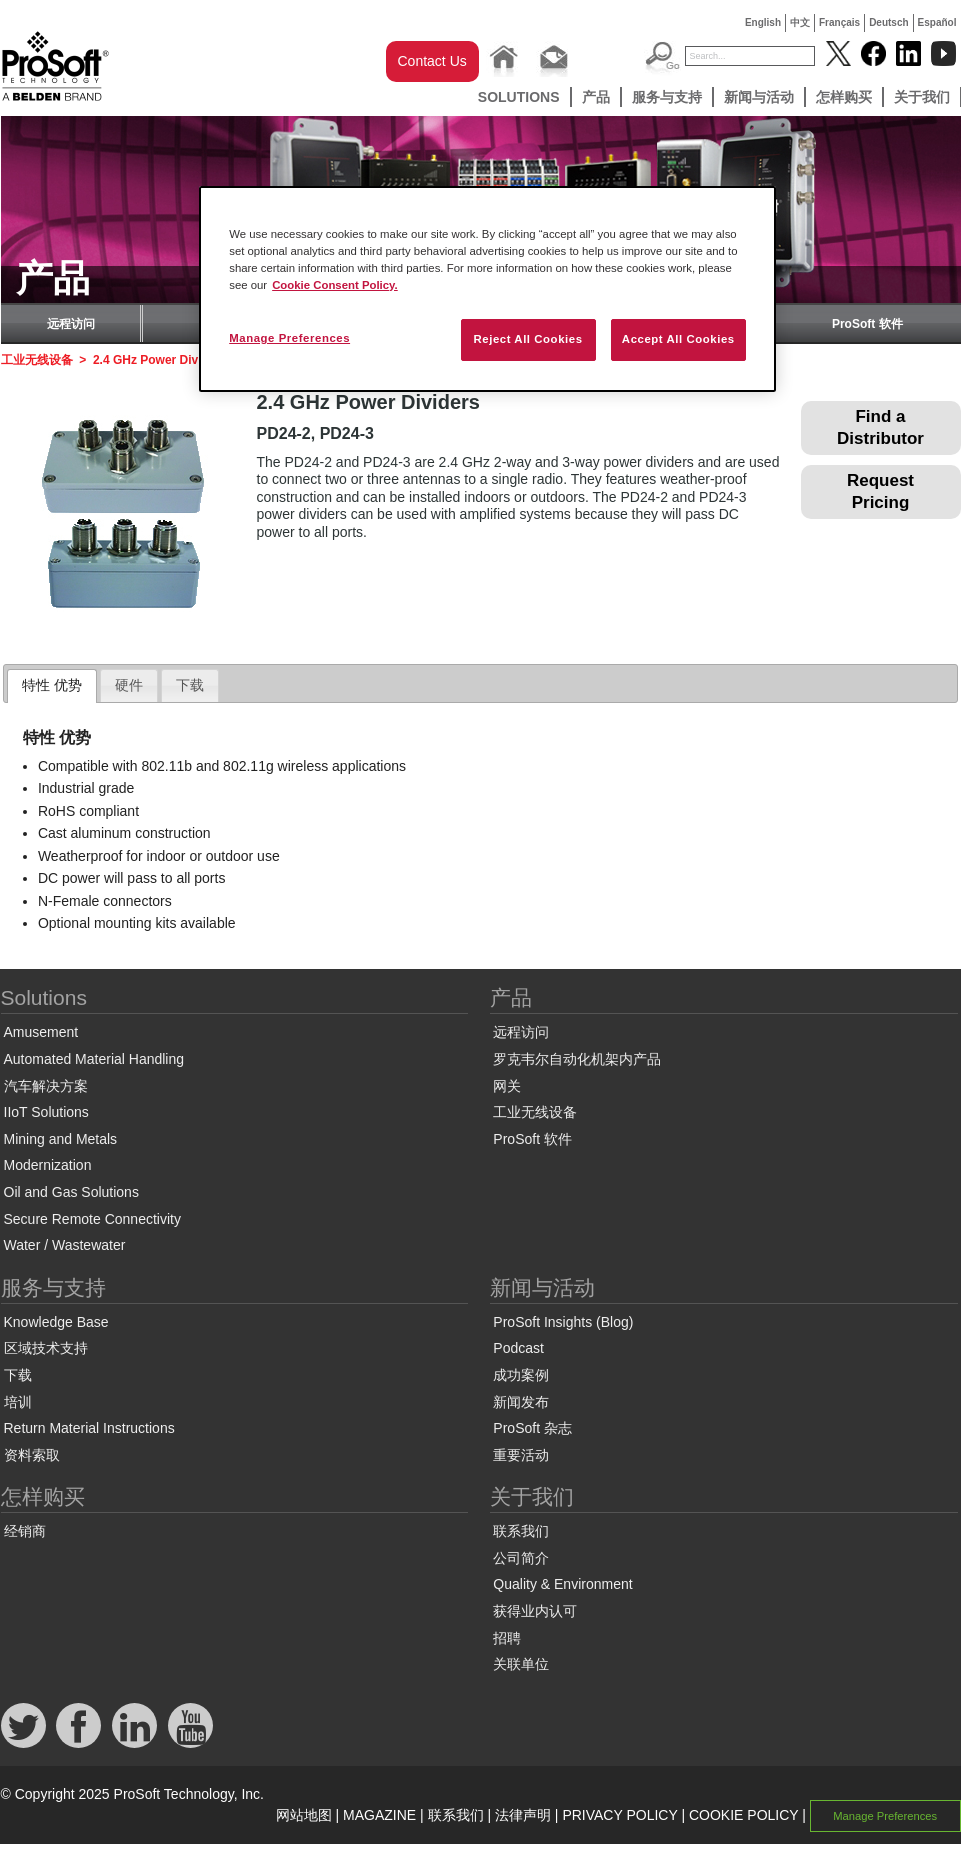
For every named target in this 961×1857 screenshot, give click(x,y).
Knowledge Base (56, 1322)
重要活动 (521, 1455)
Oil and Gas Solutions (71, 1192)
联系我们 (521, 1531)
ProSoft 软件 (867, 324)
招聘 (507, 1638)
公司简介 (521, 1558)
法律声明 (523, 1815)
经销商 (25, 1531)
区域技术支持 (46, 1348)
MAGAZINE (379, 1815)
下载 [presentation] (190, 685)
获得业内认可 (535, 1611)
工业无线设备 (37, 360)
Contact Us (432, 61)
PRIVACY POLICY (619, 1815)
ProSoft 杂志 (532, 1428)
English (763, 22)
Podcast (518, 1348)
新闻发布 (521, 1402)
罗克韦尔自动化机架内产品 (577, 1059)
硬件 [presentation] (129, 685)
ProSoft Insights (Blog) (563, 1322)
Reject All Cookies (527, 339)
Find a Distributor (880, 427)
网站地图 (304, 1815)
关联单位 (521, 1664)
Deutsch (888, 22)
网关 (507, 1086)
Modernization (48, 1165)
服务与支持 (667, 97)
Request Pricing (880, 491)
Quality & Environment (562, 1584)
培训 (18, 1402)
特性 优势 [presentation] (52, 685)
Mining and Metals (61, 1139)
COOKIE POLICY (743, 1815)
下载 (18, 1375)
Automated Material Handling (94, 1059)
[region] (487, 289)
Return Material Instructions (89, 1428)
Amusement (41, 1032)
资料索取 (32, 1455)
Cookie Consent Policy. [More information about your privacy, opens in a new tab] (335, 285)
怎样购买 (844, 97)
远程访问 (71, 324)
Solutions (519, 97)
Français (839, 22)
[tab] (52, 686)
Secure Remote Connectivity (92, 1219)
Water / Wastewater (65, 1245)
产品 (596, 97)
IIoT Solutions (46, 1112)
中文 (800, 22)
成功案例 (521, 1375)
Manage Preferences (885, 1816)
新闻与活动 (759, 97)
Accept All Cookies (678, 339)
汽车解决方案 (46, 1086)
